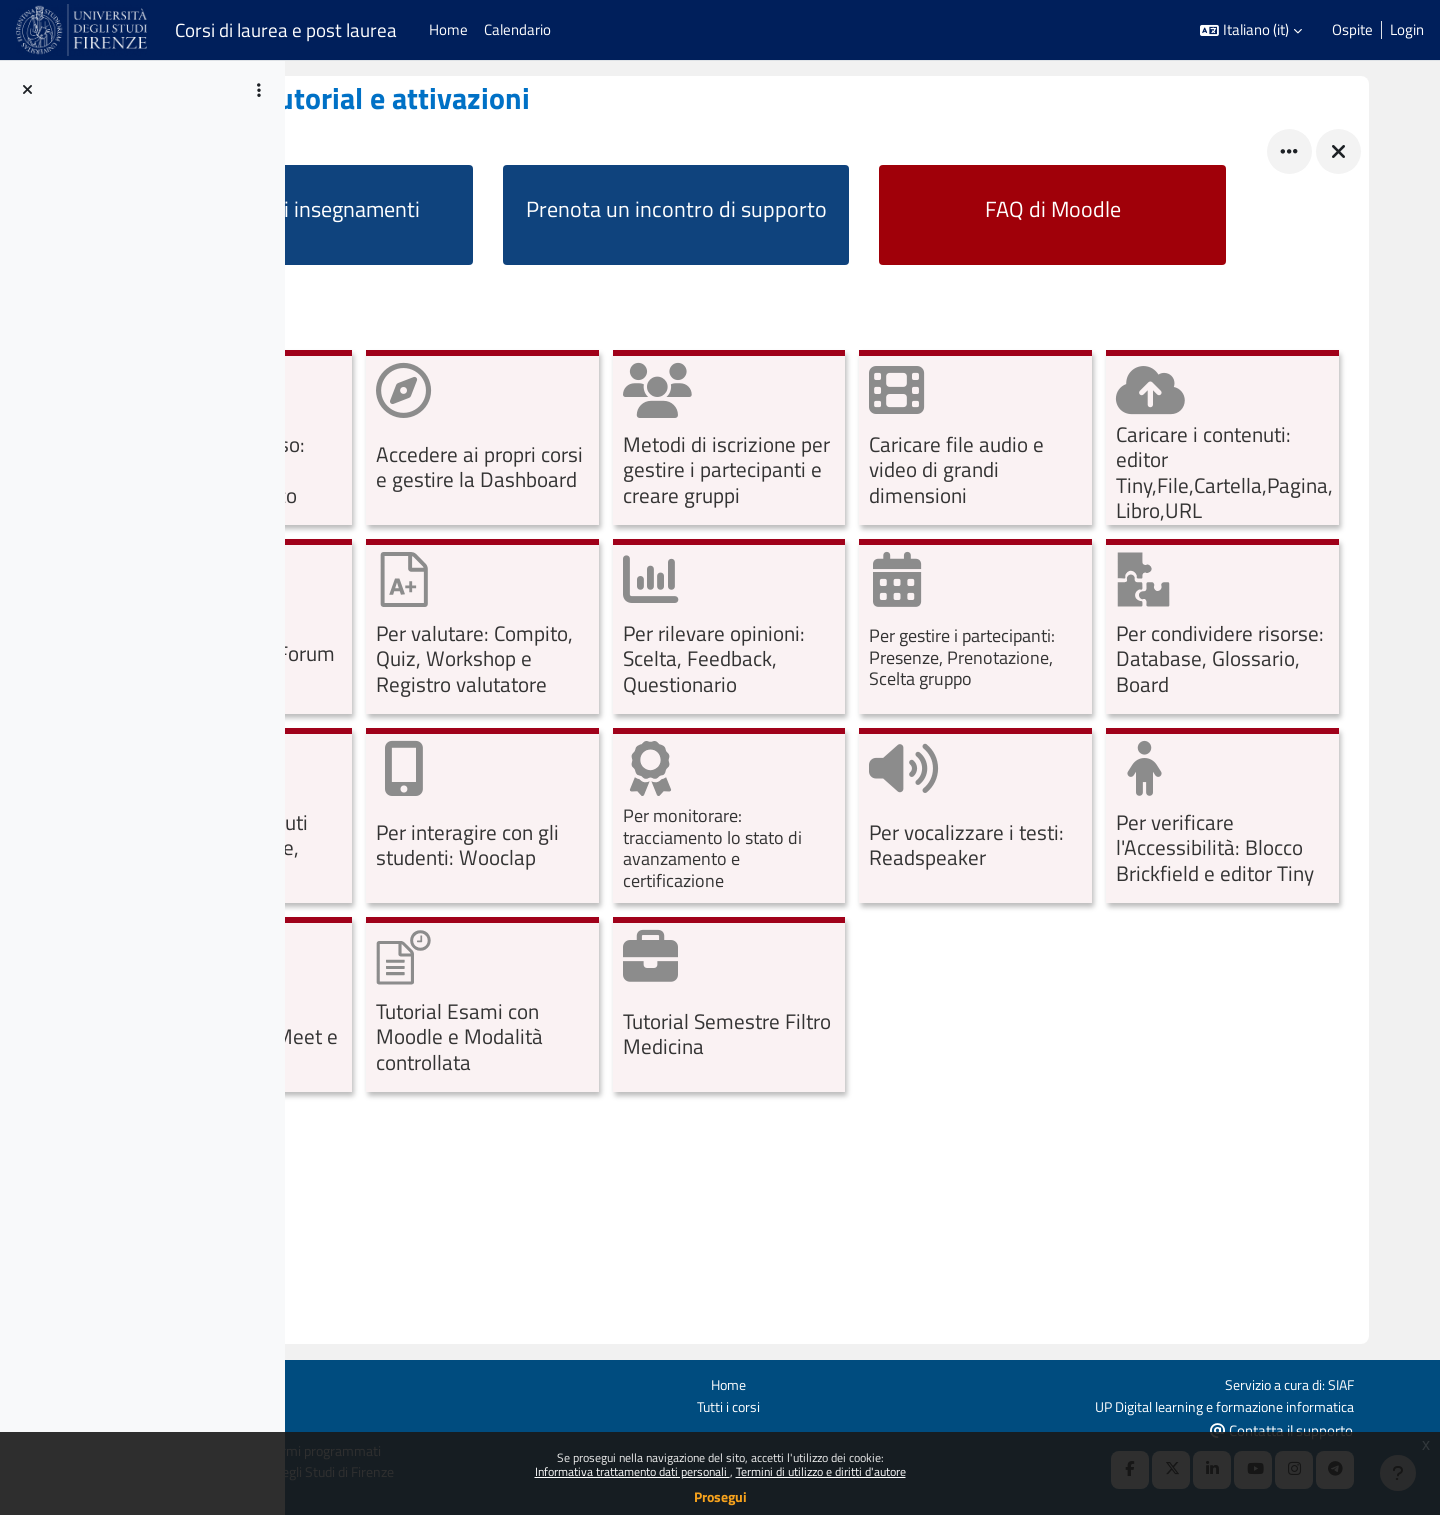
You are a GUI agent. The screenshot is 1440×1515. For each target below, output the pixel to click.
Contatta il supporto (1352, 1428)
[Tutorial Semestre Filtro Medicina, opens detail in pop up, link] (715, 1196)
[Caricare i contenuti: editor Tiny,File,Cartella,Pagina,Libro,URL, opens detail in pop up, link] (454, 629)
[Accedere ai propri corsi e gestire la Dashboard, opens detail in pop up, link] (715, 440)
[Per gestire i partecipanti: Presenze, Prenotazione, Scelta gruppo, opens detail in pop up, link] (454, 818)
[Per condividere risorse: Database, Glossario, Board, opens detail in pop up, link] (715, 818)
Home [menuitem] (448, 29)
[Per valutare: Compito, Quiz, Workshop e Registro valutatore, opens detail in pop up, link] (977, 629)
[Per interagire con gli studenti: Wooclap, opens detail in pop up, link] (1238, 818)
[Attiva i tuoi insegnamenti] (483, 215)
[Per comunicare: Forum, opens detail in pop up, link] (715, 629)
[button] (1251, 30)
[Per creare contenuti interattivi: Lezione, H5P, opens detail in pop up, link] (977, 818)
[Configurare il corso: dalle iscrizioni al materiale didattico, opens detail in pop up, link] (454, 440)
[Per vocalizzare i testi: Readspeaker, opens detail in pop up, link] (715, 1007)
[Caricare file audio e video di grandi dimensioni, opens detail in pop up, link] (1238, 440)
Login (1407, 30)
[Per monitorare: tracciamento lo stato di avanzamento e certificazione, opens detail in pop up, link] (454, 1007)
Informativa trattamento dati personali (632, 1471)
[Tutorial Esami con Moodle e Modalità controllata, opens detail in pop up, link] (454, 1196)
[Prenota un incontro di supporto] (801, 215)
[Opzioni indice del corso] (259, 90)
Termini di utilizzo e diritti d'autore (821, 1471)
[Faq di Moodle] (1120, 215)
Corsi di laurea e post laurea (286, 30)
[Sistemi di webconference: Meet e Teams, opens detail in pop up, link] (1238, 1007)
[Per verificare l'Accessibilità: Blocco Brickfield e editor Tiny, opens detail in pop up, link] (977, 1007)
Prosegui (720, 1496)
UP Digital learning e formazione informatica (1285, 1404)
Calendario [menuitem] (517, 29)
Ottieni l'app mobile (328, 1427)
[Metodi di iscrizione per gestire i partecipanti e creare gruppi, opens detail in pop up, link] (977, 440)
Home (846, 1382)
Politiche (295, 1404)
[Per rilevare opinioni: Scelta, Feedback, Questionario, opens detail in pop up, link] (1238, 629)
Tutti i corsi (846, 1404)
